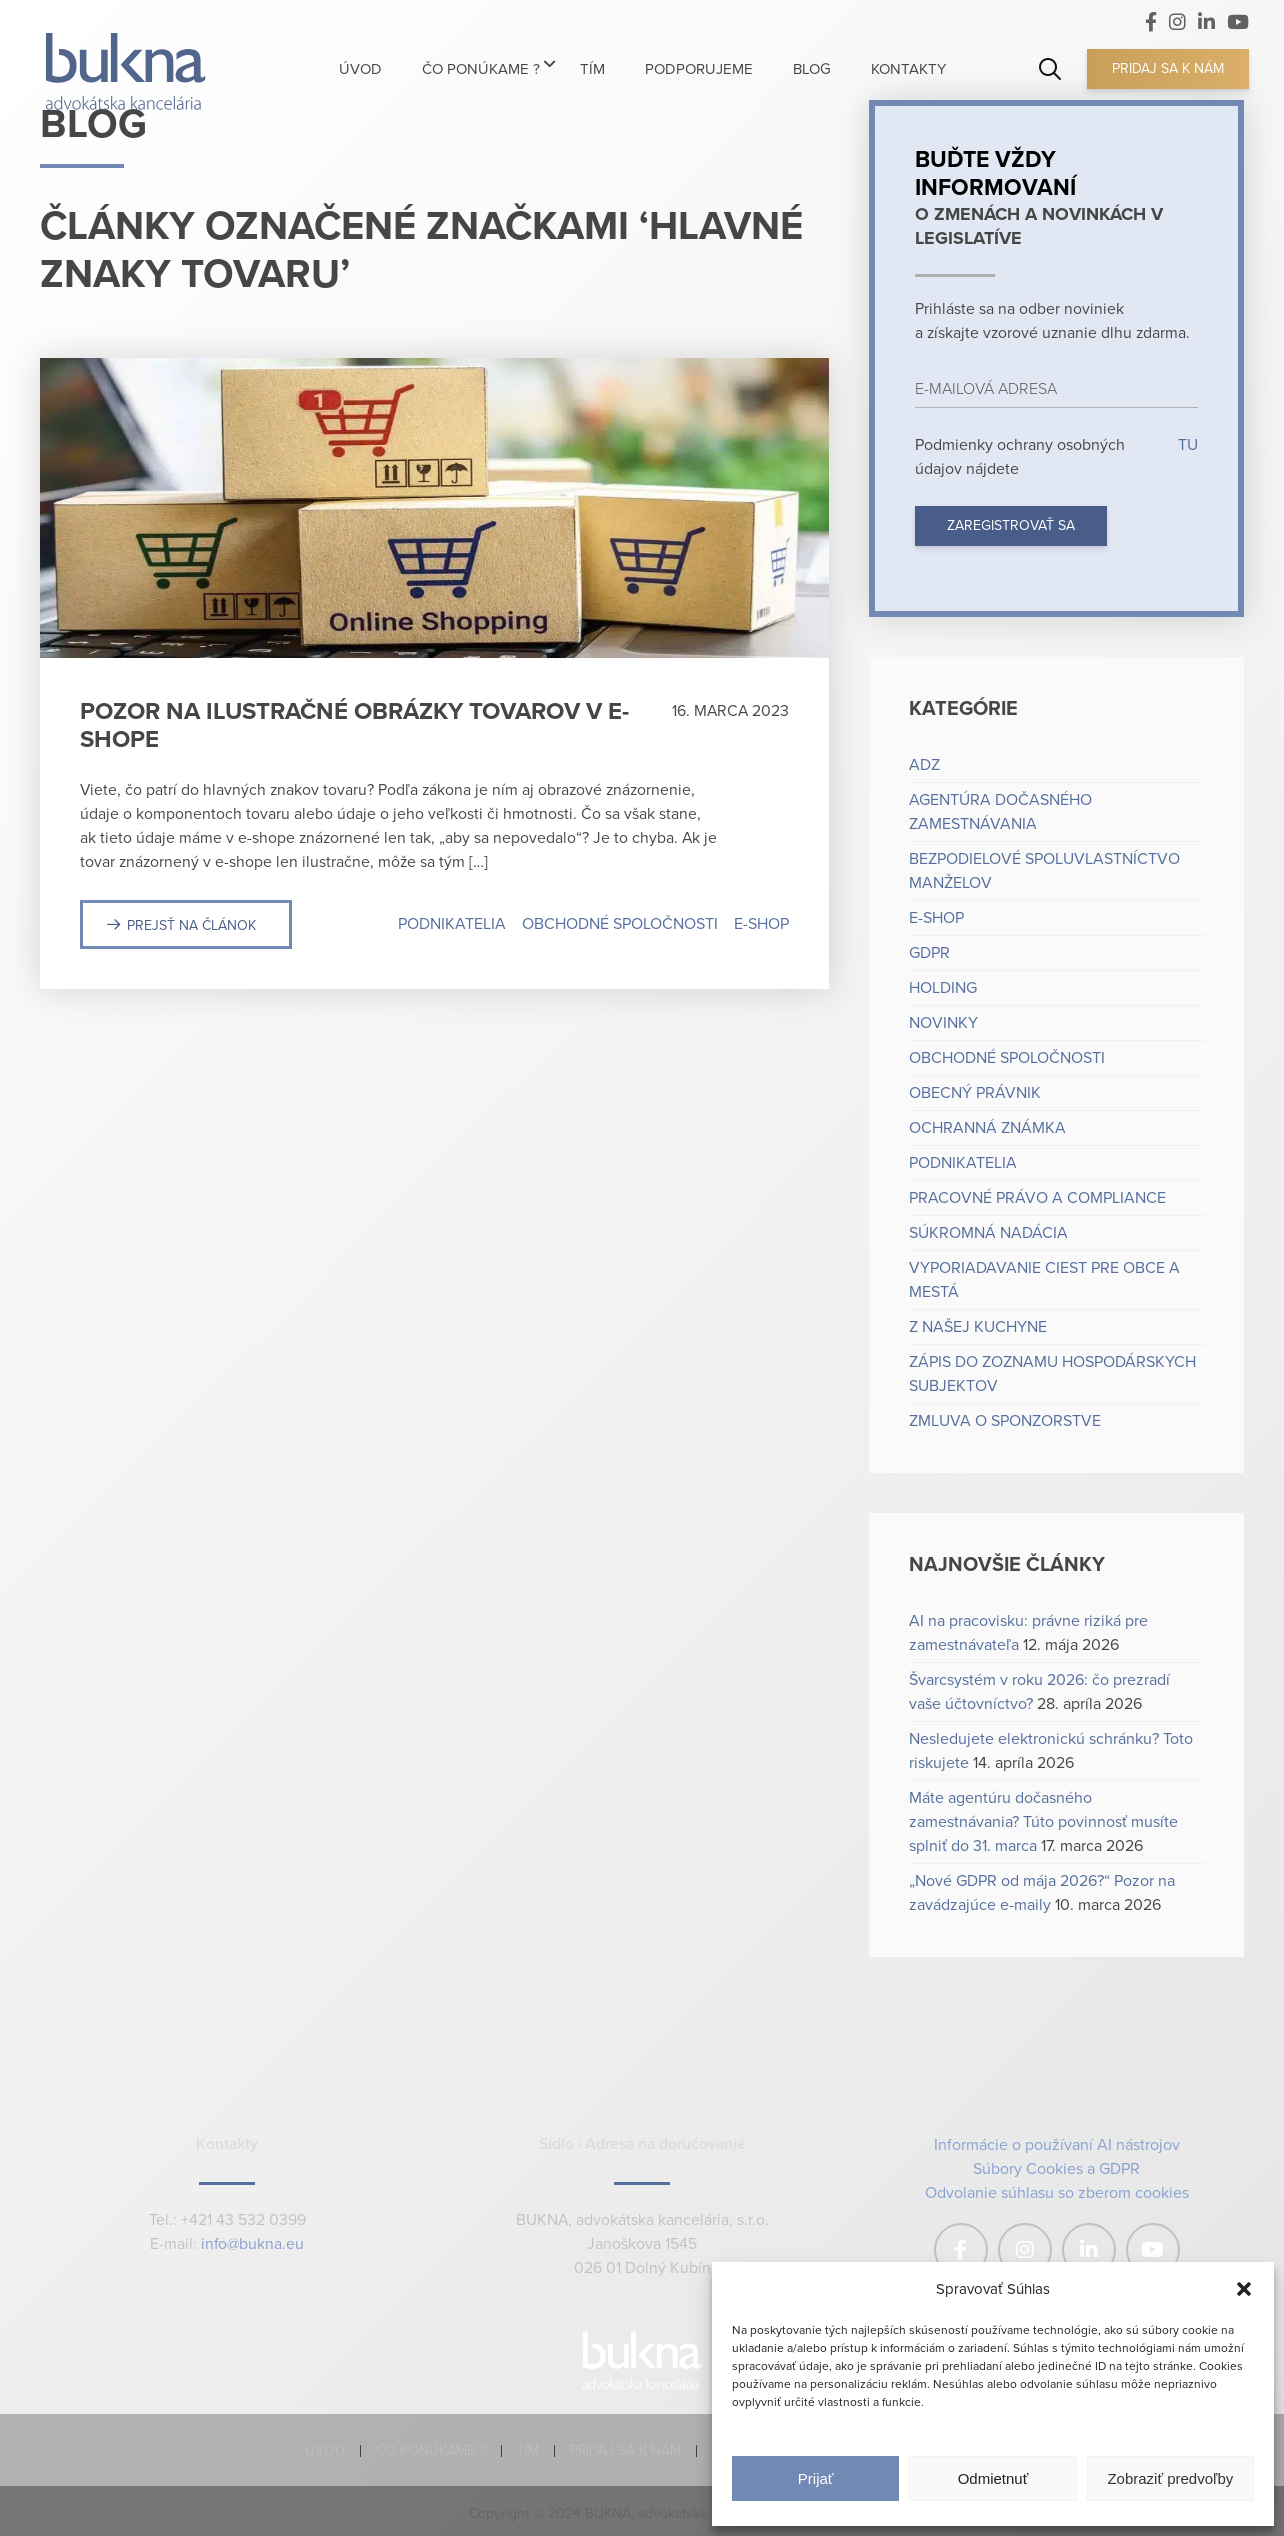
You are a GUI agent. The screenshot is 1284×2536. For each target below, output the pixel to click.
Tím (528, 2450)
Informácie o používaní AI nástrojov (1057, 2145)
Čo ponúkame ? (431, 2450)
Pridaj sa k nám (1168, 68)
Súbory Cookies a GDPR (1056, 2169)
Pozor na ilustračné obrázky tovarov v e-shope (354, 725)
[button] (1244, 2289)
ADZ (924, 765)
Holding (943, 988)
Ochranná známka (987, 1128)
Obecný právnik (975, 1093)
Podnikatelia (452, 924)
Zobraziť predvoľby (1170, 2478)
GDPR (929, 953)
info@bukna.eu (252, 2244)
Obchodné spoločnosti (620, 924)
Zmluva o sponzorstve (1005, 1421)
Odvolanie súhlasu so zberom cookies (1057, 2193)
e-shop (761, 924)
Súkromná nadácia (988, 1233)
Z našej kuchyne (978, 1327)
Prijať (816, 2478)
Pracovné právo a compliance (1037, 1198)
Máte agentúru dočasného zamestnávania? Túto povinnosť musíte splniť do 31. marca (1043, 1822)
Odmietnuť (993, 2478)
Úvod (325, 2450)
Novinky (943, 1023)
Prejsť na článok (191, 925)
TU (1186, 445)
